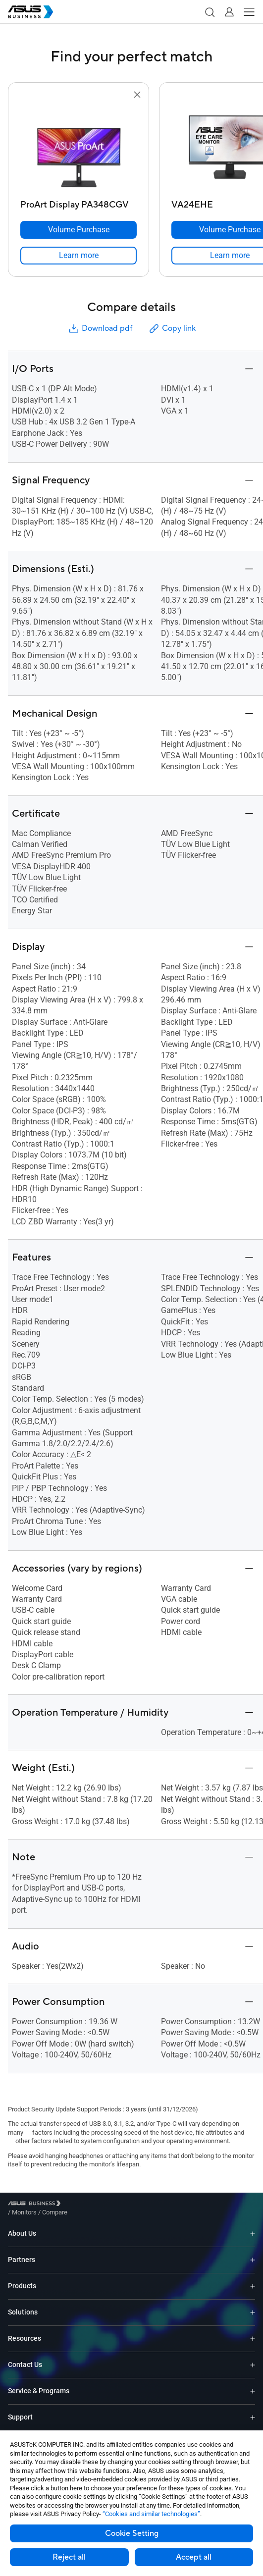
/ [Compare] (108, 2204)
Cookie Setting (131, 2533)
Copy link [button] (172, 328)
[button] (209, 12)
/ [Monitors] (78, 2204)
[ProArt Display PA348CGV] (78, 202)
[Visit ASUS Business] (36, 2205)
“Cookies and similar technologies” (151, 2514)
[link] (78, 255)
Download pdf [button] (100, 328)
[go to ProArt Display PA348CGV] (78, 148)
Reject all (69, 2557)
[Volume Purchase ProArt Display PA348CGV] (78, 230)
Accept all (193, 2557)
